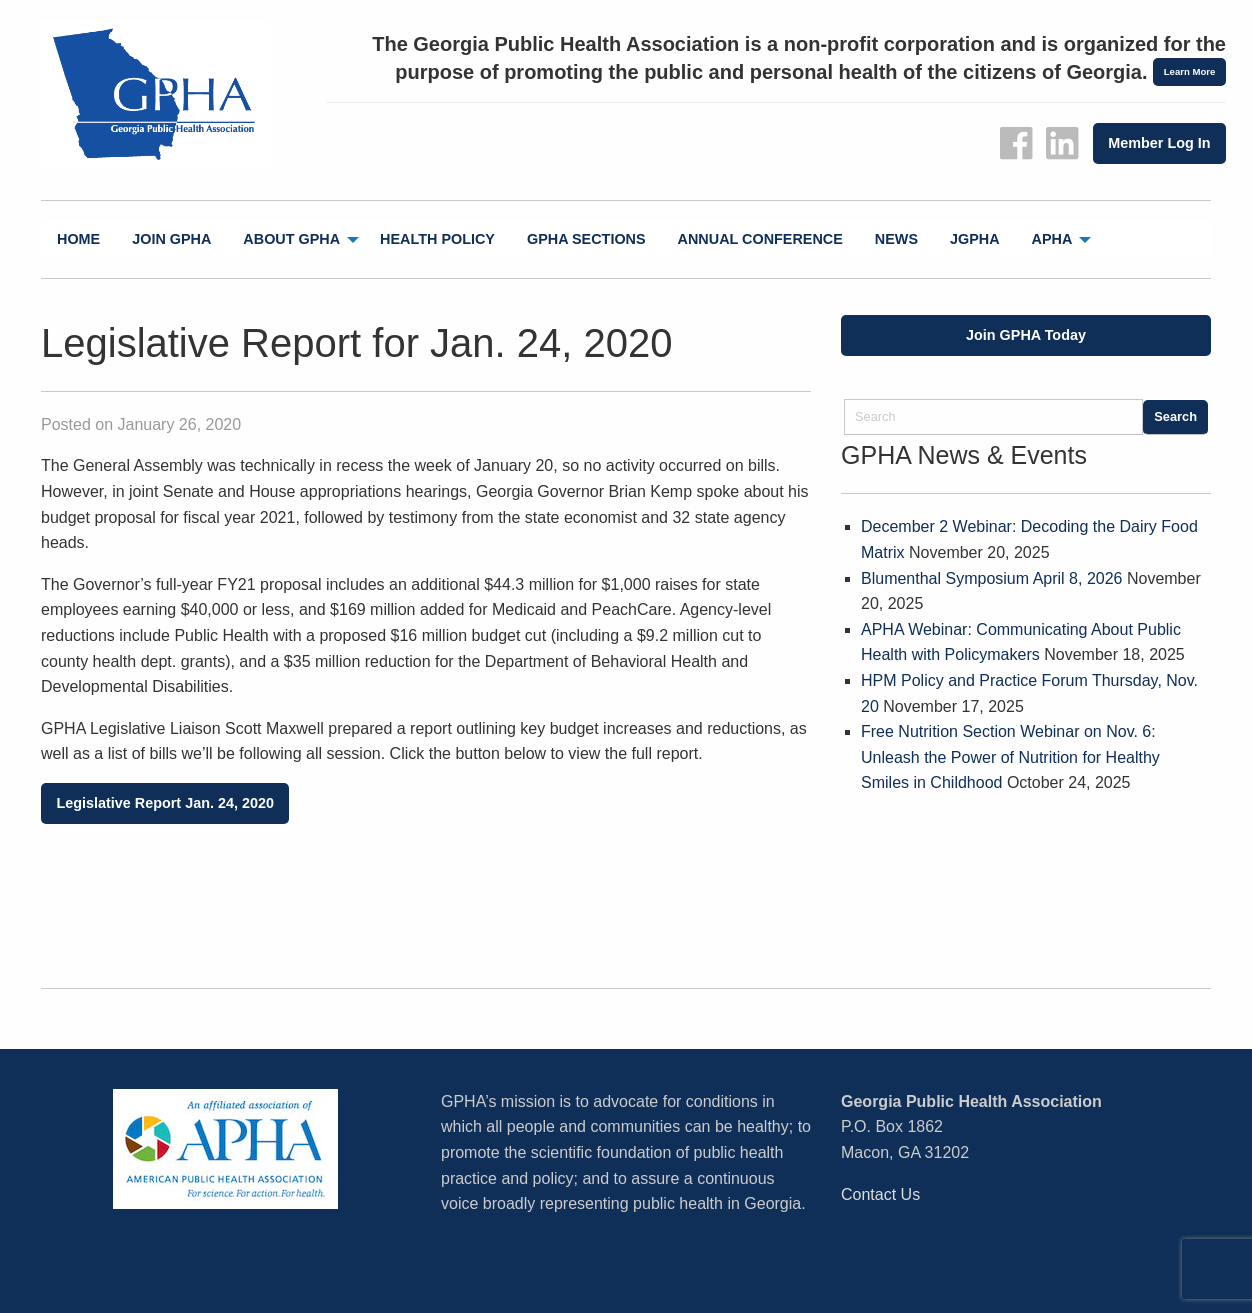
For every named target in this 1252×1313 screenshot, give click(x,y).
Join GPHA (171, 239)
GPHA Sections (586, 239)
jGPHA (975, 239)
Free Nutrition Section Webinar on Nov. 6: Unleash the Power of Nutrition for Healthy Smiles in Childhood (1010, 757)
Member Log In (1159, 143)
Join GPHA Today (1026, 335)
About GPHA (291, 239)
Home (78, 239)
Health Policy (437, 239)
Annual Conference (760, 239)
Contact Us (880, 1194)
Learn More (1190, 71)
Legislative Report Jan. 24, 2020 (165, 803)
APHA (1052, 239)
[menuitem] (78, 239)
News (896, 239)
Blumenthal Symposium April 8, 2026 (991, 578)
